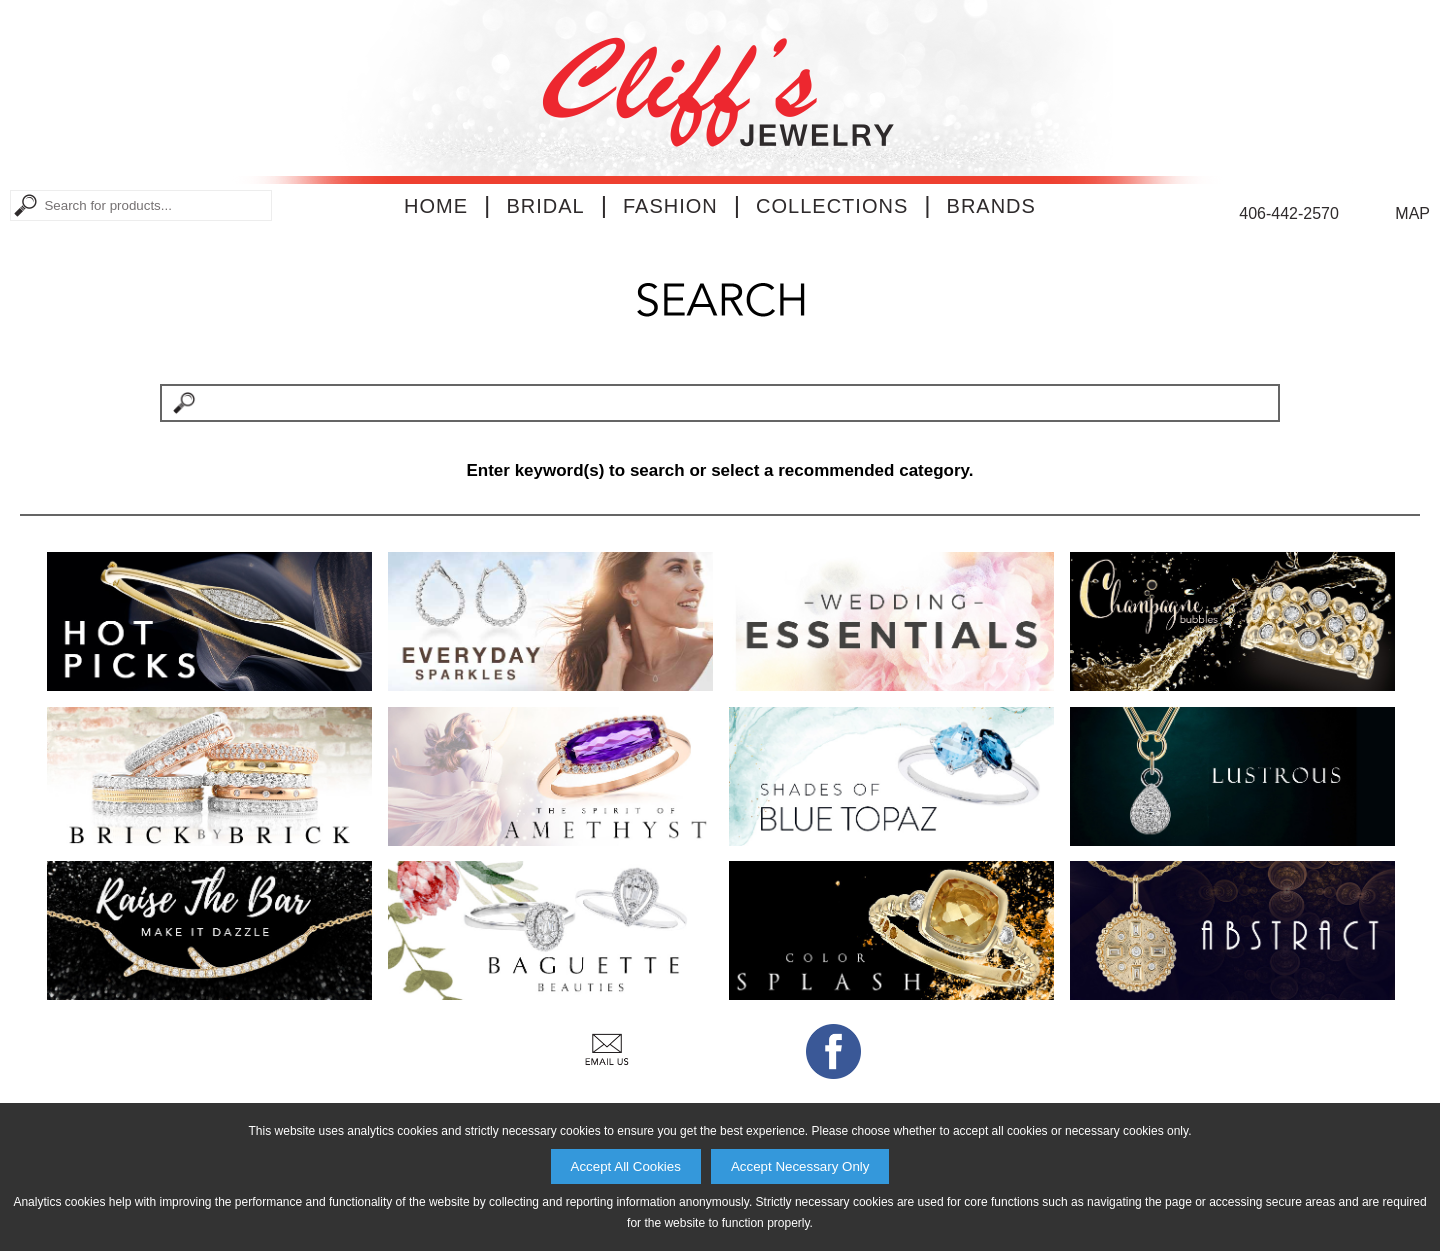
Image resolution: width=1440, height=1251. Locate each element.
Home (436, 206)
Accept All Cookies (626, 1166)
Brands (991, 206)
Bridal (545, 206)
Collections (832, 206)
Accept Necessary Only (800, 1166)
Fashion (670, 206)
